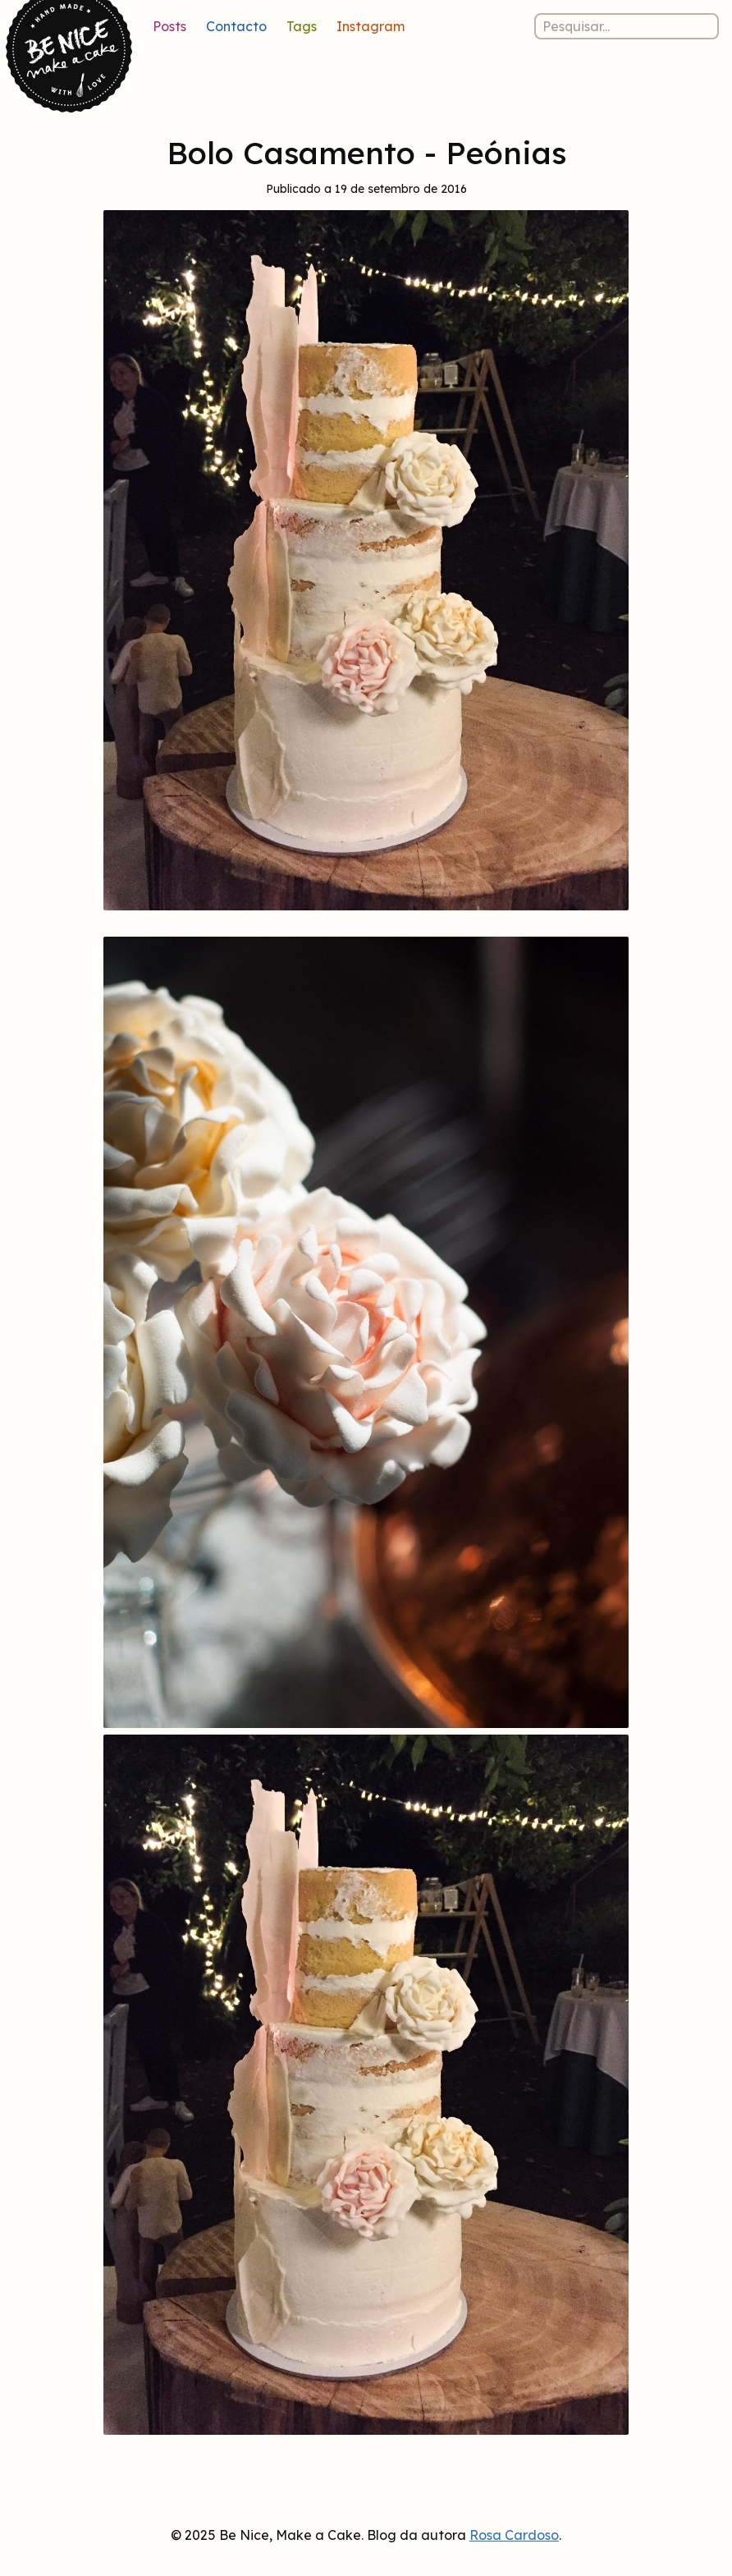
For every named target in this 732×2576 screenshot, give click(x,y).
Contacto (236, 26)
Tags (301, 26)
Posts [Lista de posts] (169, 26)
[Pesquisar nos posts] (626, 26)
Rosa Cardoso (514, 2535)
